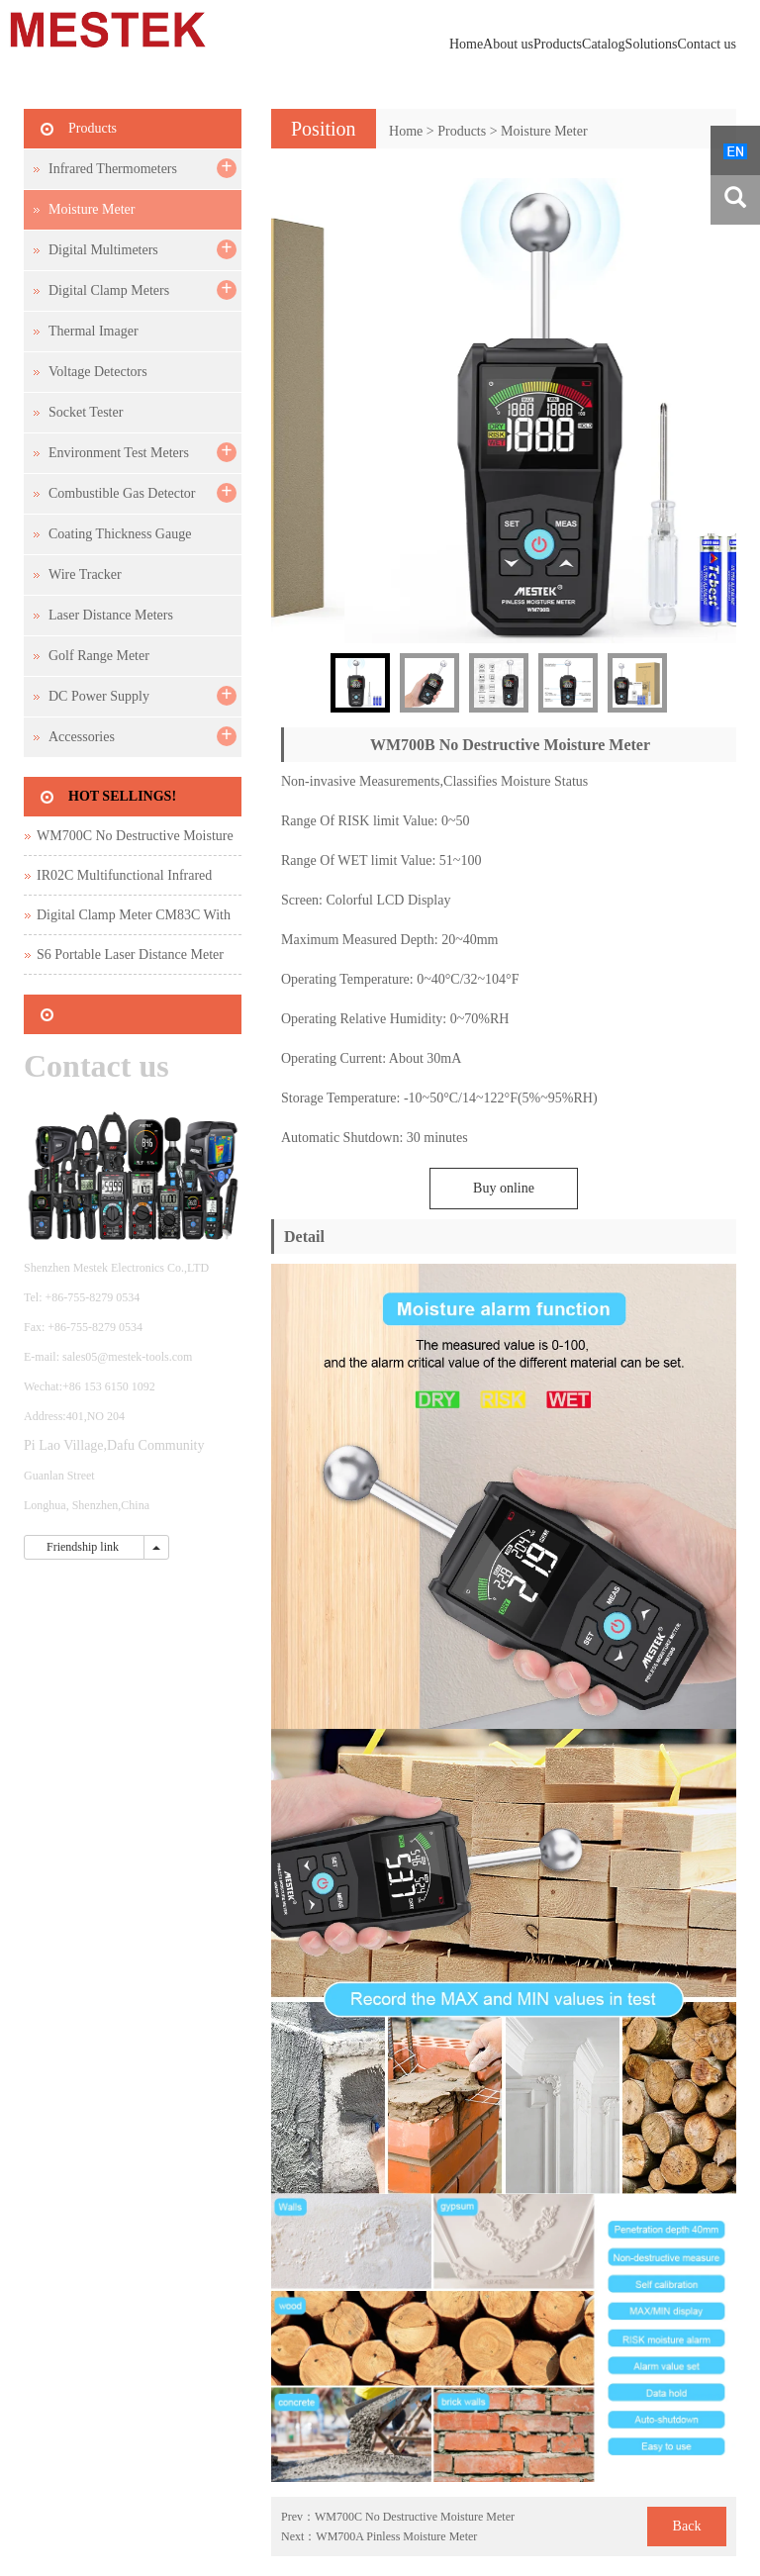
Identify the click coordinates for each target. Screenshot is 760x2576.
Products (557, 44)
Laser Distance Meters (110, 615)
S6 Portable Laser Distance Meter (130, 954)
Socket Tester (85, 412)
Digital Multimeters (103, 249)
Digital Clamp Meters (108, 290)
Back (687, 2526)
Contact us (707, 44)
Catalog (603, 44)
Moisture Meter (544, 131)
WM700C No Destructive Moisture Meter (415, 2517)
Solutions (651, 44)
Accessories (81, 736)
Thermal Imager (93, 331)
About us (508, 44)
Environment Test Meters (118, 452)
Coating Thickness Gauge (119, 533)
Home (466, 44)
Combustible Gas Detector (122, 493)
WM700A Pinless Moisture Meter (396, 2536)
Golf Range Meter (98, 655)
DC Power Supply (98, 696)
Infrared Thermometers (112, 168)
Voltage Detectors (97, 371)
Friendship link (84, 1547)
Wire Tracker (85, 574)
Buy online (503, 1188)
